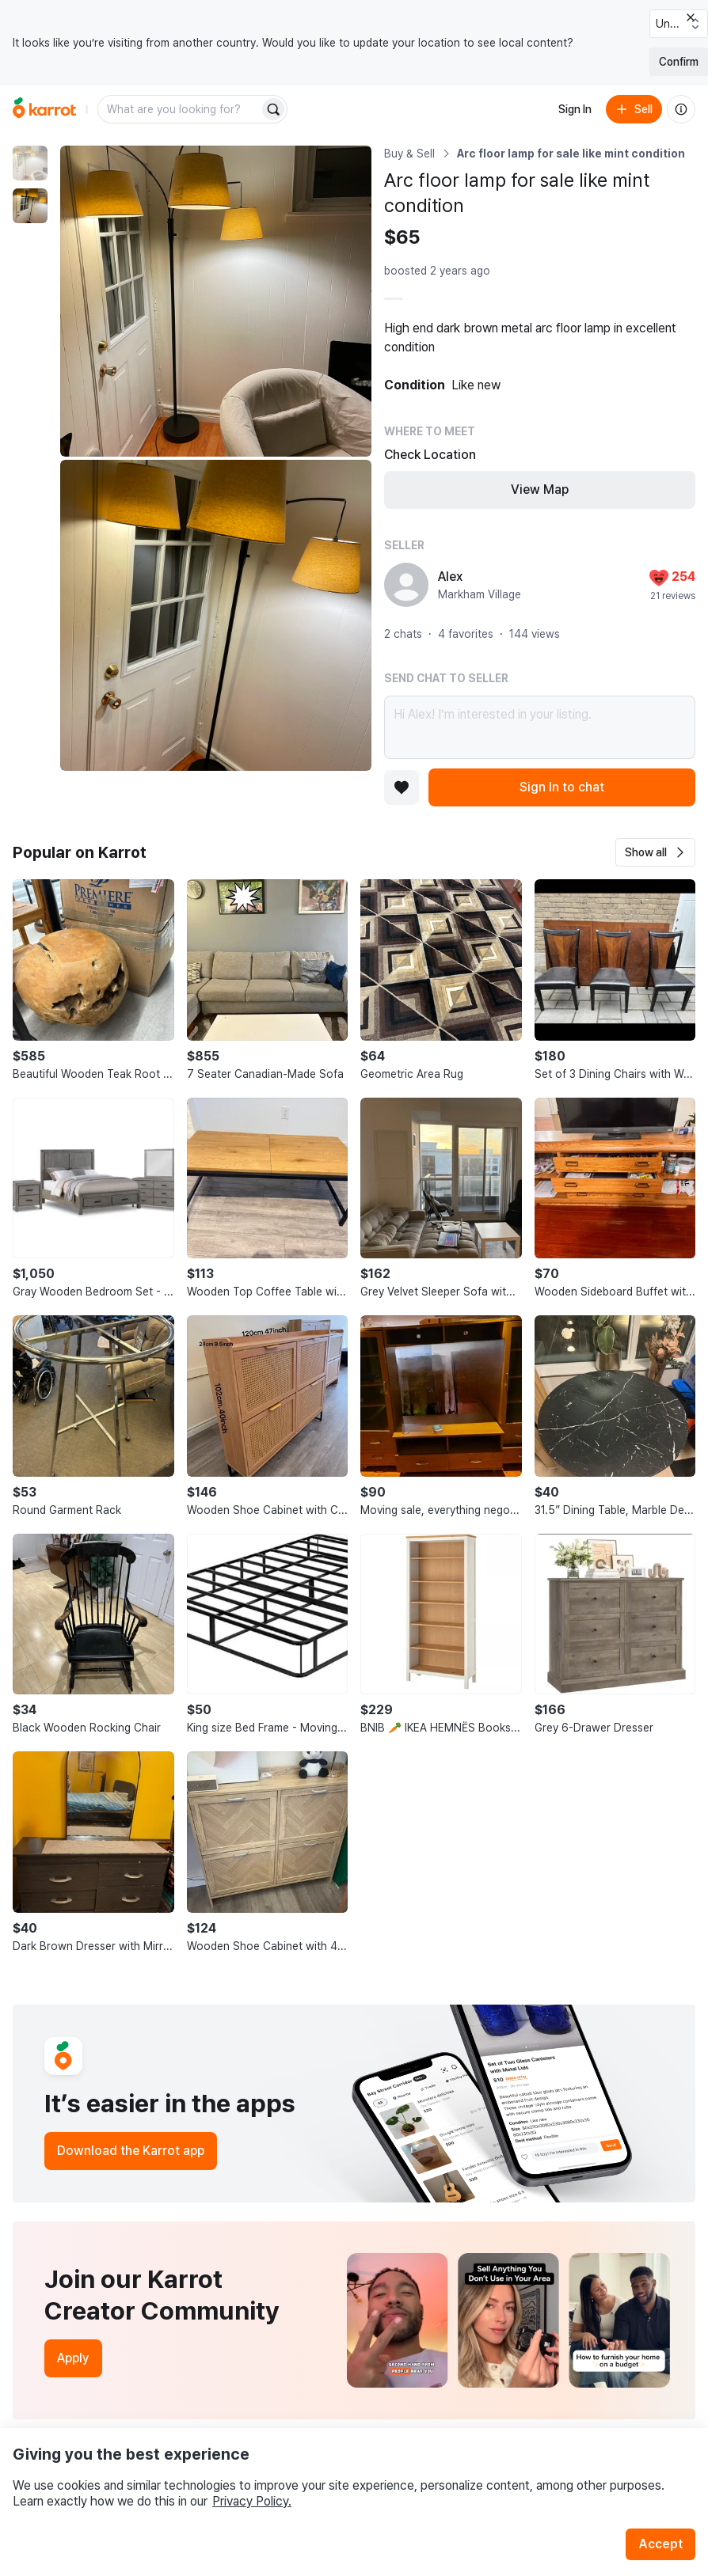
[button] (655, 852)
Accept (660, 2543)
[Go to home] (44, 109)
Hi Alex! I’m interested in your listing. (539, 727)
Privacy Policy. (251, 2501)
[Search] (273, 109)
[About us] (681, 109)
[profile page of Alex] (406, 585)
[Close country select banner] (690, 17)
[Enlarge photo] (215, 301)
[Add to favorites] (401, 787)
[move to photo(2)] (30, 205)
